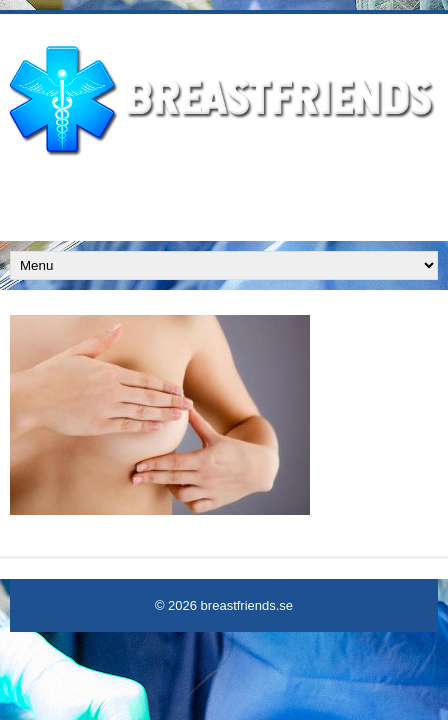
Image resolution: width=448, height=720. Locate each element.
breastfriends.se (247, 605)
